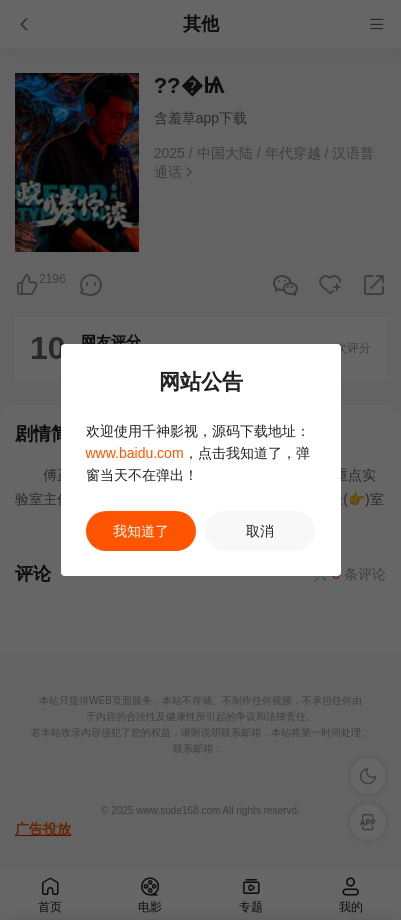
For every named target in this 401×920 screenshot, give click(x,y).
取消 (260, 531)
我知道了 (141, 531)
